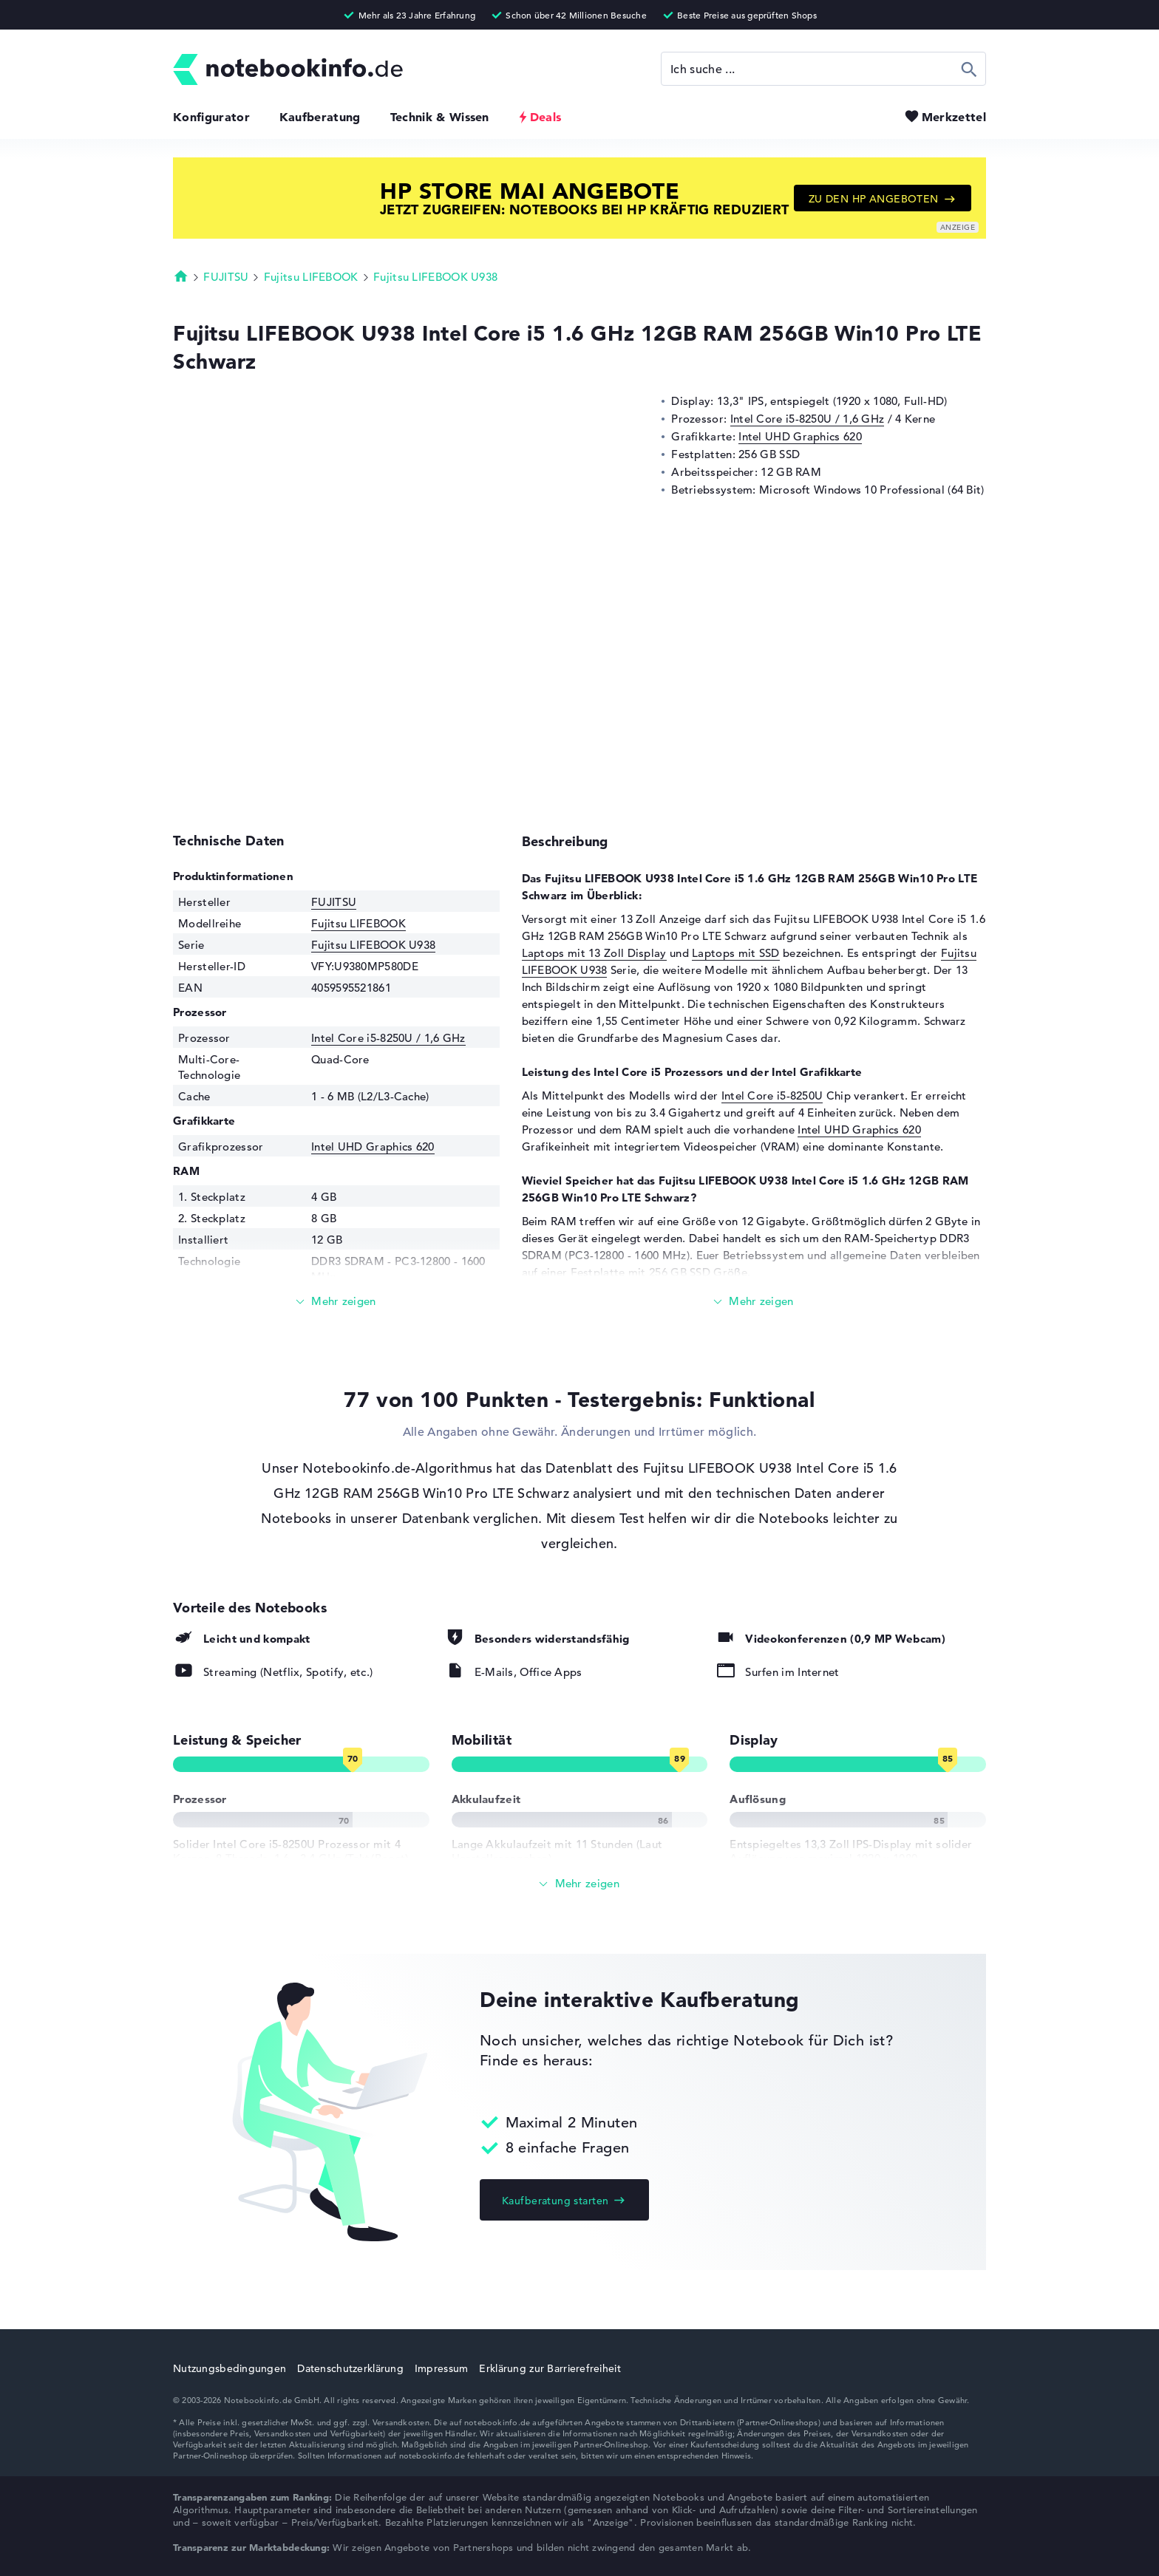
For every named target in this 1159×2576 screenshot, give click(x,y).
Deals (546, 116)
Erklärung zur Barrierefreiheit (549, 2368)
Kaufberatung (320, 116)
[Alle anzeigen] (579, 1884)
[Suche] (823, 69)
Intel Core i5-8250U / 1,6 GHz (807, 419)
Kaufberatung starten (555, 2200)
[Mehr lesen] (336, 1301)
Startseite (181, 276)
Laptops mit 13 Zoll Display (594, 953)
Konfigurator (211, 116)
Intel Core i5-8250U (772, 1095)
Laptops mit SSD (736, 953)
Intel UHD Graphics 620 (800, 436)
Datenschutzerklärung (350, 2368)
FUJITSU (225, 277)
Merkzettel (954, 116)
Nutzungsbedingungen (229, 2368)
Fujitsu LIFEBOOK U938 (435, 277)
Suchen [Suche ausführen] (969, 68)
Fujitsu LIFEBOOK (311, 277)
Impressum (442, 2368)
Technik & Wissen (439, 116)
